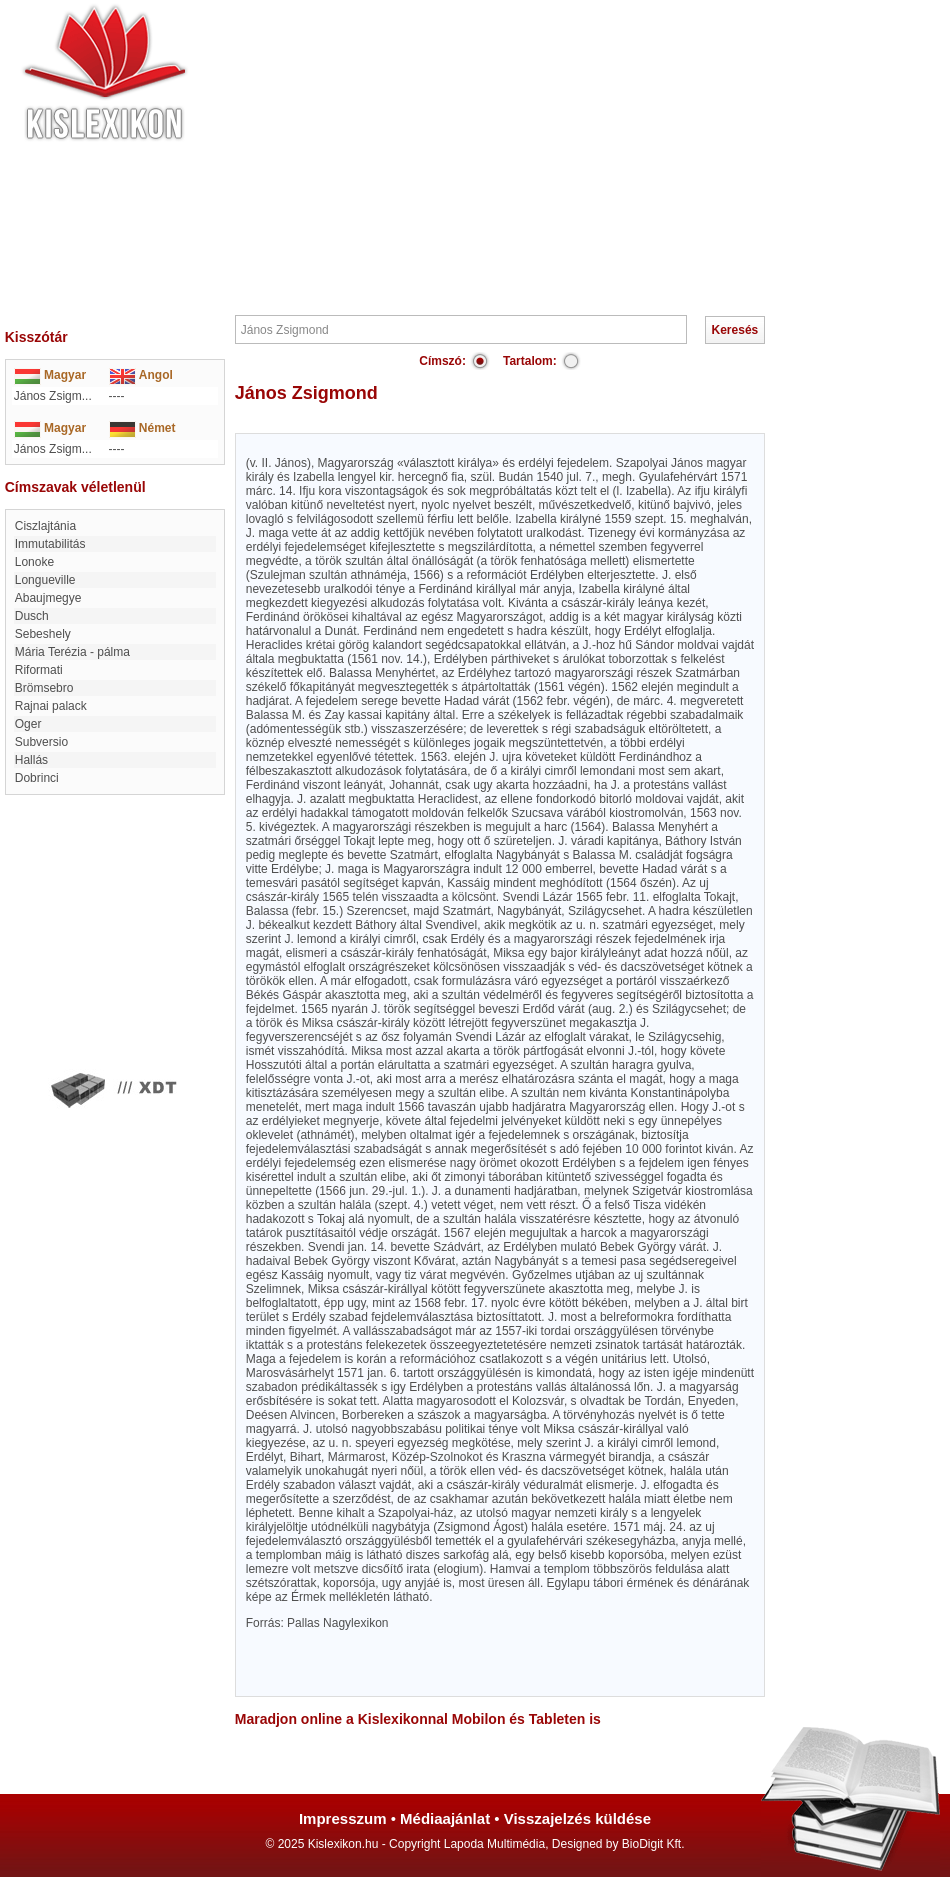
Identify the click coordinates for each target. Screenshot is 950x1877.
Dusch (32, 616)
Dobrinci (37, 778)
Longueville (45, 580)
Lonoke (34, 562)
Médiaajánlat (445, 1818)
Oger (28, 724)
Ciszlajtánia (45, 526)
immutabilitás (50, 544)
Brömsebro (44, 688)
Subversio (41, 742)
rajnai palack (51, 706)
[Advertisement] (535, 155)
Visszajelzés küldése (577, 1818)
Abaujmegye (48, 598)
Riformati (39, 670)
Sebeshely (43, 634)
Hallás (31, 760)
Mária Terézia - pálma (72, 652)
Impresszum (343, 1818)
